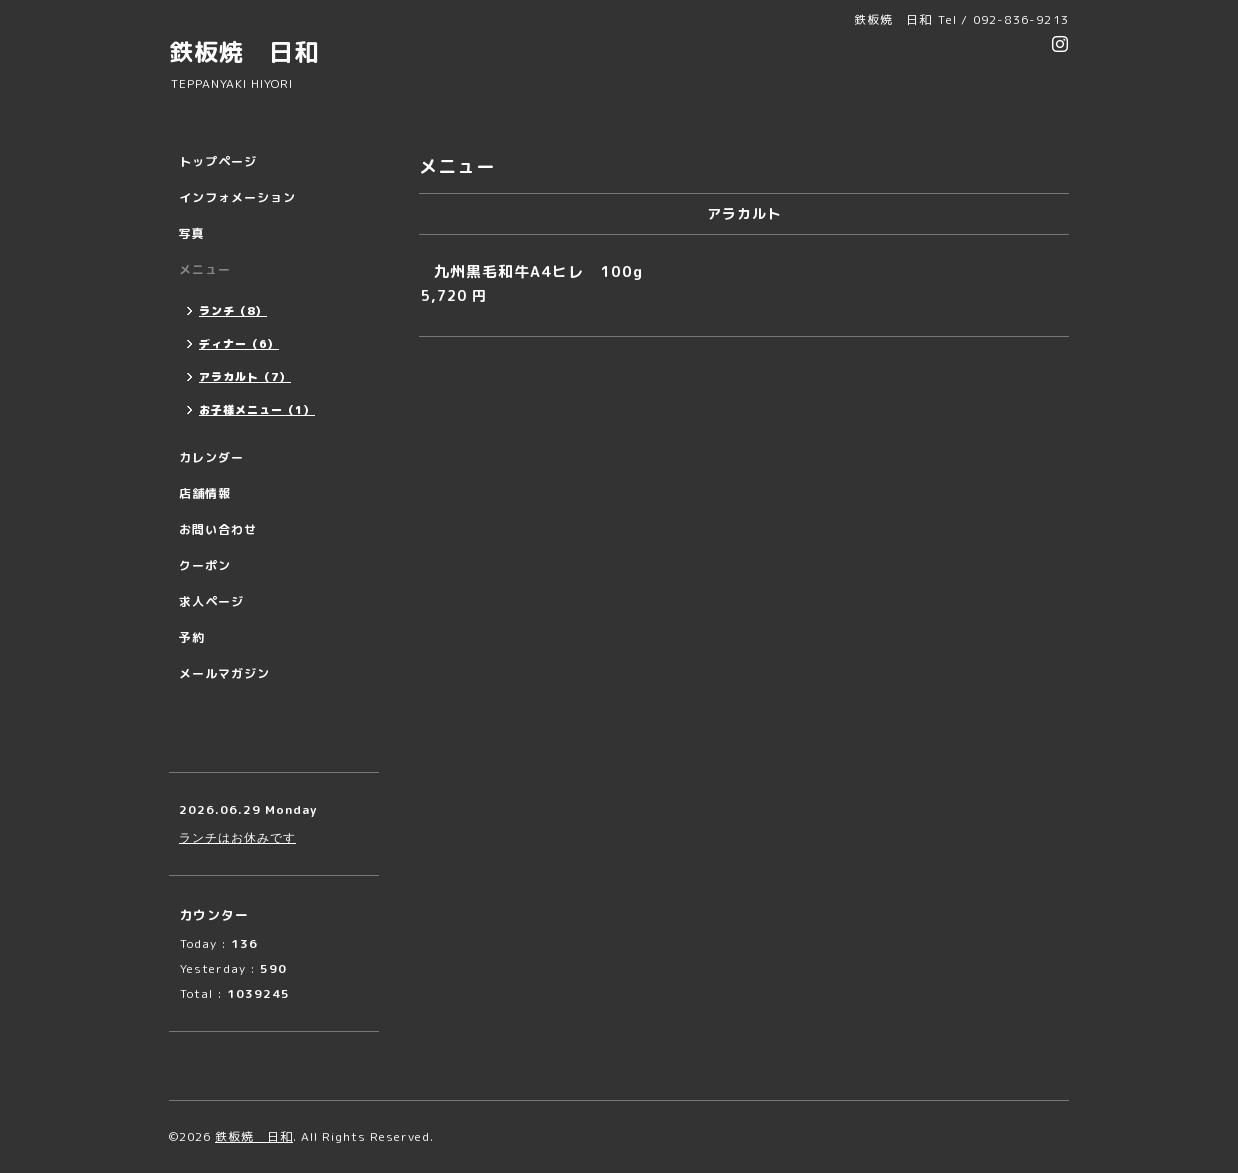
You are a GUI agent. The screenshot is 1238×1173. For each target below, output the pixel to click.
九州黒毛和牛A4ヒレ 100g (538, 271)
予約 (192, 637)
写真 (192, 233)
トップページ (218, 161)
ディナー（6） (239, 344)
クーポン (205, 565)
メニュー (205, 269)
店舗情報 (205, 493)
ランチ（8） (233, 311)
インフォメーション (237, 197)
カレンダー (211, 457)
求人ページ (211, 601)
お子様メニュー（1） (257, 410)
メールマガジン (224, 673)
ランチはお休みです (237, 837)
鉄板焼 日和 (244, 52)
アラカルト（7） (245, 377)
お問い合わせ (218, 529)
